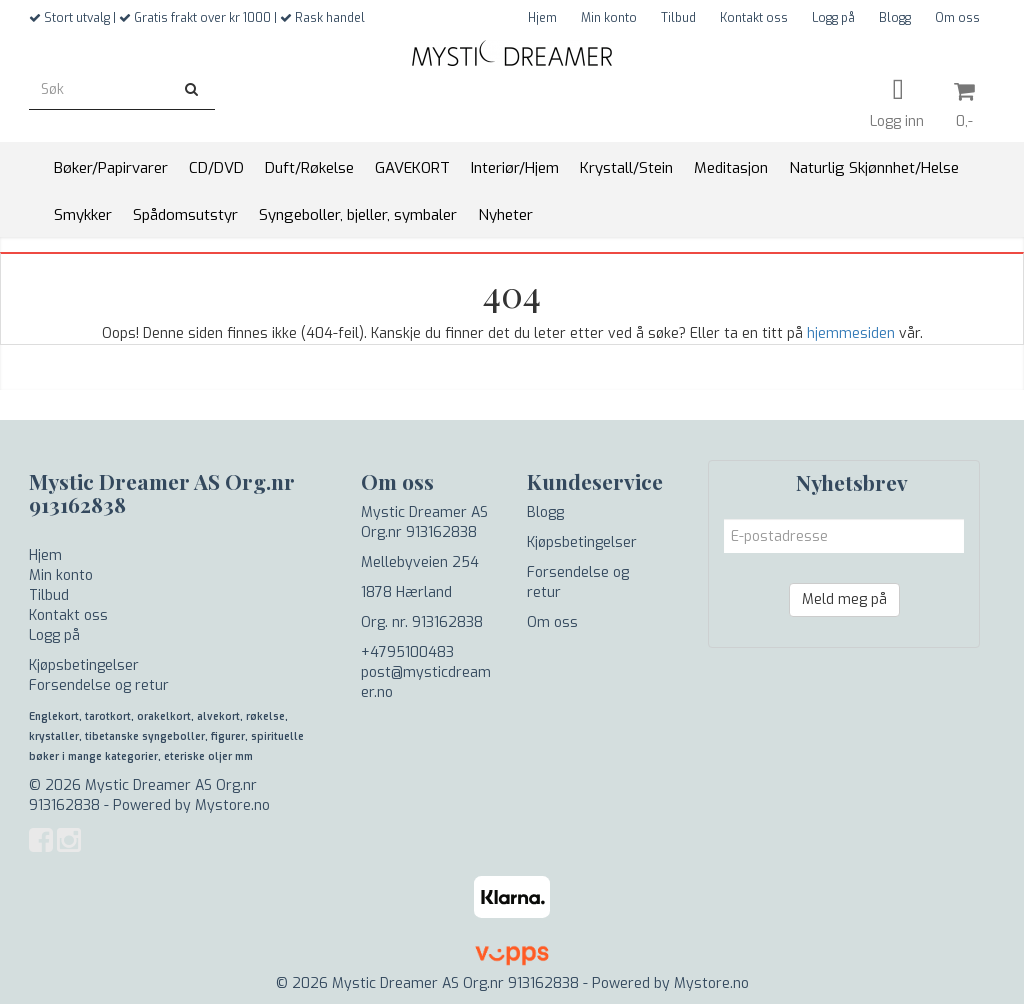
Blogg (895, 18)
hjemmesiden (851, 333)
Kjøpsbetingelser (84, 665)
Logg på (833, 18)
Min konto (609, 18)
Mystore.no (232, 805)
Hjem (542, 18)
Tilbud (678, 18)
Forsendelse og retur (99, 685)
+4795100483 (407, 652)
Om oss (957, 18)
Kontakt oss (754, 18)
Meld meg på (844, 599)
